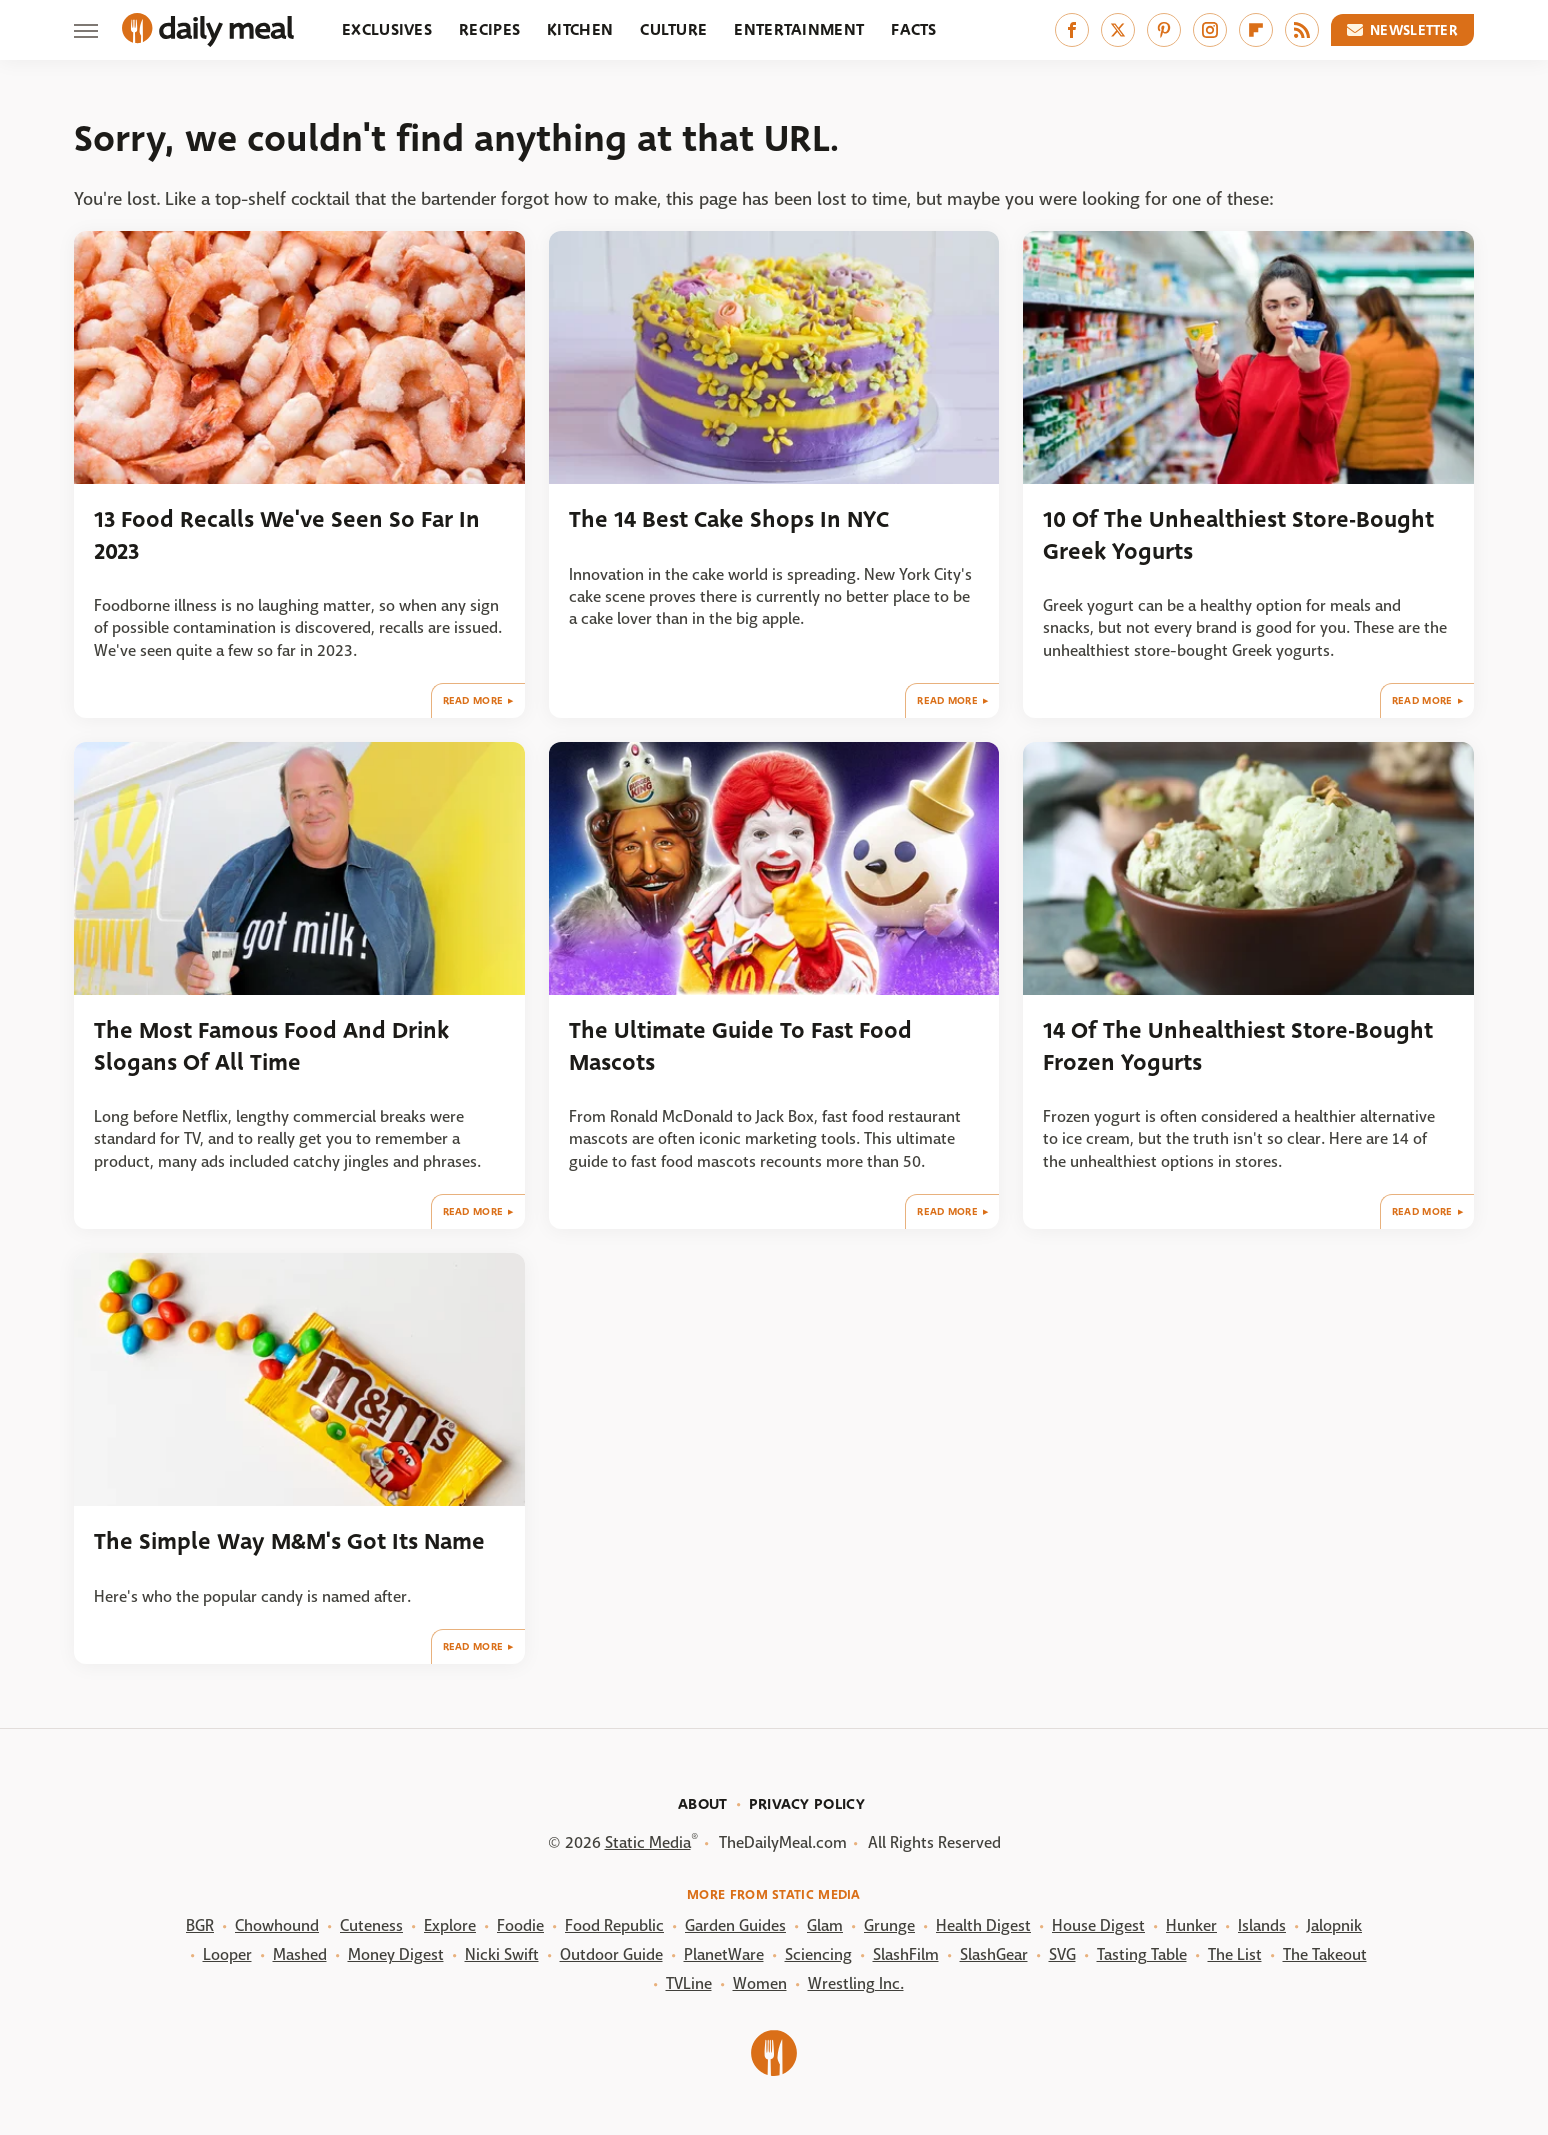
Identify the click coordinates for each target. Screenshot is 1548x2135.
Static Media (648, 1842)
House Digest (1098, 1925)
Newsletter (1403, 30)
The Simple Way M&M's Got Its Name (289, 1541)
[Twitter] (1118, 30)
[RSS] (1302, 30)
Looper (227, 1954)
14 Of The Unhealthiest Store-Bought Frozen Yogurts (1238, 1046)
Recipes (489, 29)
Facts (914, 29)
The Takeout (1325, 1954)
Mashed (300, 1954)
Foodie (520, 1925)
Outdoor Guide (611, 1954)
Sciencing (818, 1954)
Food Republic (614, 1925)
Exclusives (387, 29)
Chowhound (277, 1925)
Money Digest (396, 1954)
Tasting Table (1142, 1954)
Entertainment (799, 29)
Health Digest (983, 1925)
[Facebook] (1072, 30)
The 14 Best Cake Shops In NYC (729, 519)
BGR (200, 1925)
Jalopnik (1334, 1925)
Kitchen (580, 29)
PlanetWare (724, 1954)
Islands (1262, 1925)
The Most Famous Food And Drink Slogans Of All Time (271, 1046)
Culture (673, 29)
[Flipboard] (1256, 30)
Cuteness (371, 1925)
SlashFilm (906, 1954)
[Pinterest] (1164, 30)
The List (1235, 1954)
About (703, 1804)
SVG (1062, 1954)
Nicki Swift (502, 1954)
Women (760, 1983)
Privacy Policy (807, 1804)
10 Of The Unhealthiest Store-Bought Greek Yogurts (1238, 535)
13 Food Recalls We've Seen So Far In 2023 (287, 535)
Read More (473, 700)
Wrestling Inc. (856, 1983)
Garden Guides (735, 1925)
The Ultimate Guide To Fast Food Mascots (740, 1046)
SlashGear (994, 1954)
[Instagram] (1210, 30)
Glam (825, 1925)
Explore (450, 1925)
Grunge (889, 1925)
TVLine (689, 1983)
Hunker (1191, 1925)
